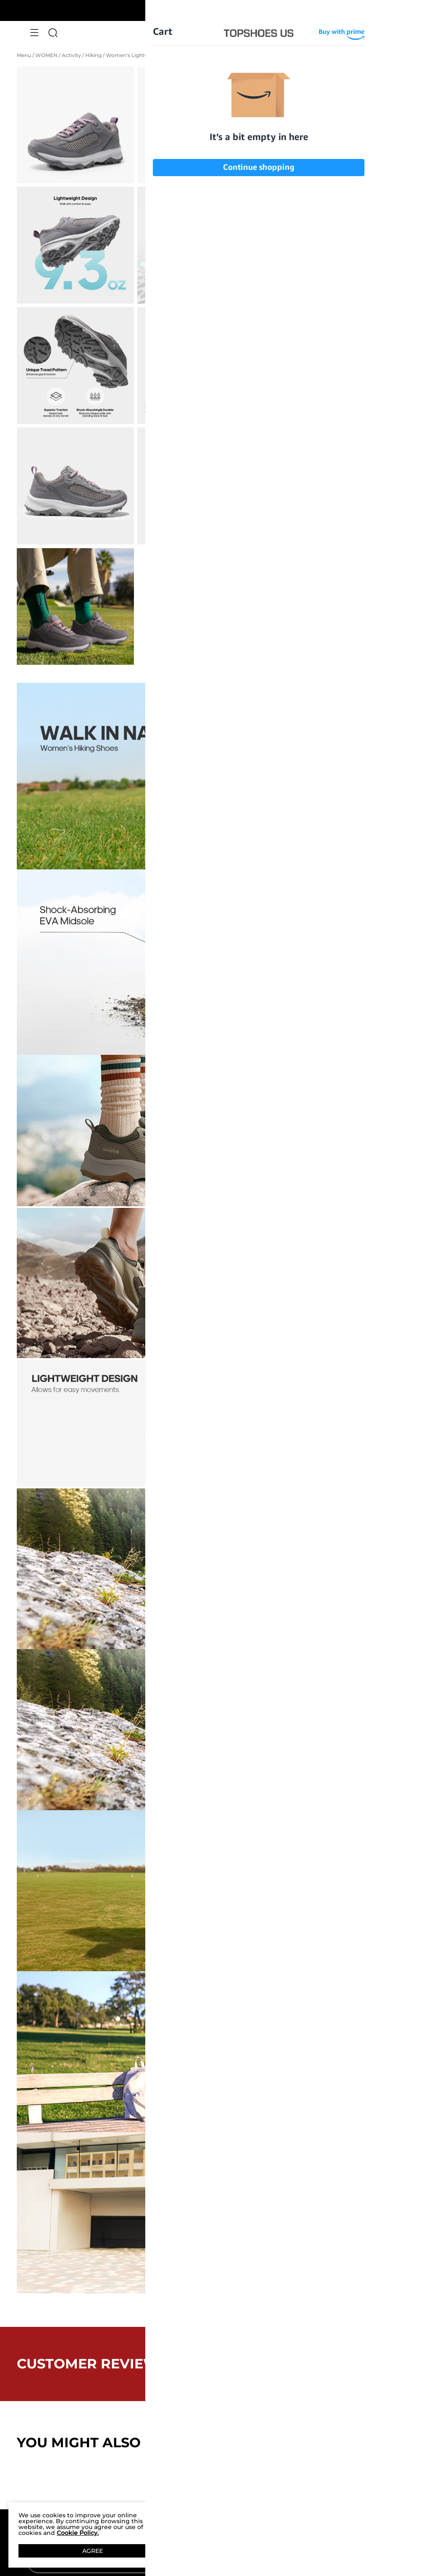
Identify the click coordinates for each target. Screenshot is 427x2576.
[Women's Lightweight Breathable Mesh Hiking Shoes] (274, 183)
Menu (24, 55)
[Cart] (393, 32)
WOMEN (47, 55)
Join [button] (379, 2561)
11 (337, 291)
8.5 (287, 271)
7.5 (337, 251)
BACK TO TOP (213, 2485)
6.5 (386, 231)
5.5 (287, 231)
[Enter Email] (194, 2561)
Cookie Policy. (78, 2533)
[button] (34, 32)
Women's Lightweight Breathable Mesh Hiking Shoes (173, 55)
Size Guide (309, 211)
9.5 (386, 271)
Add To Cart (324, 337)
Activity (72, 55)
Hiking (94, 55)
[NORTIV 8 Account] (374, 32)
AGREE (92, 2551)
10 (287, 291)
